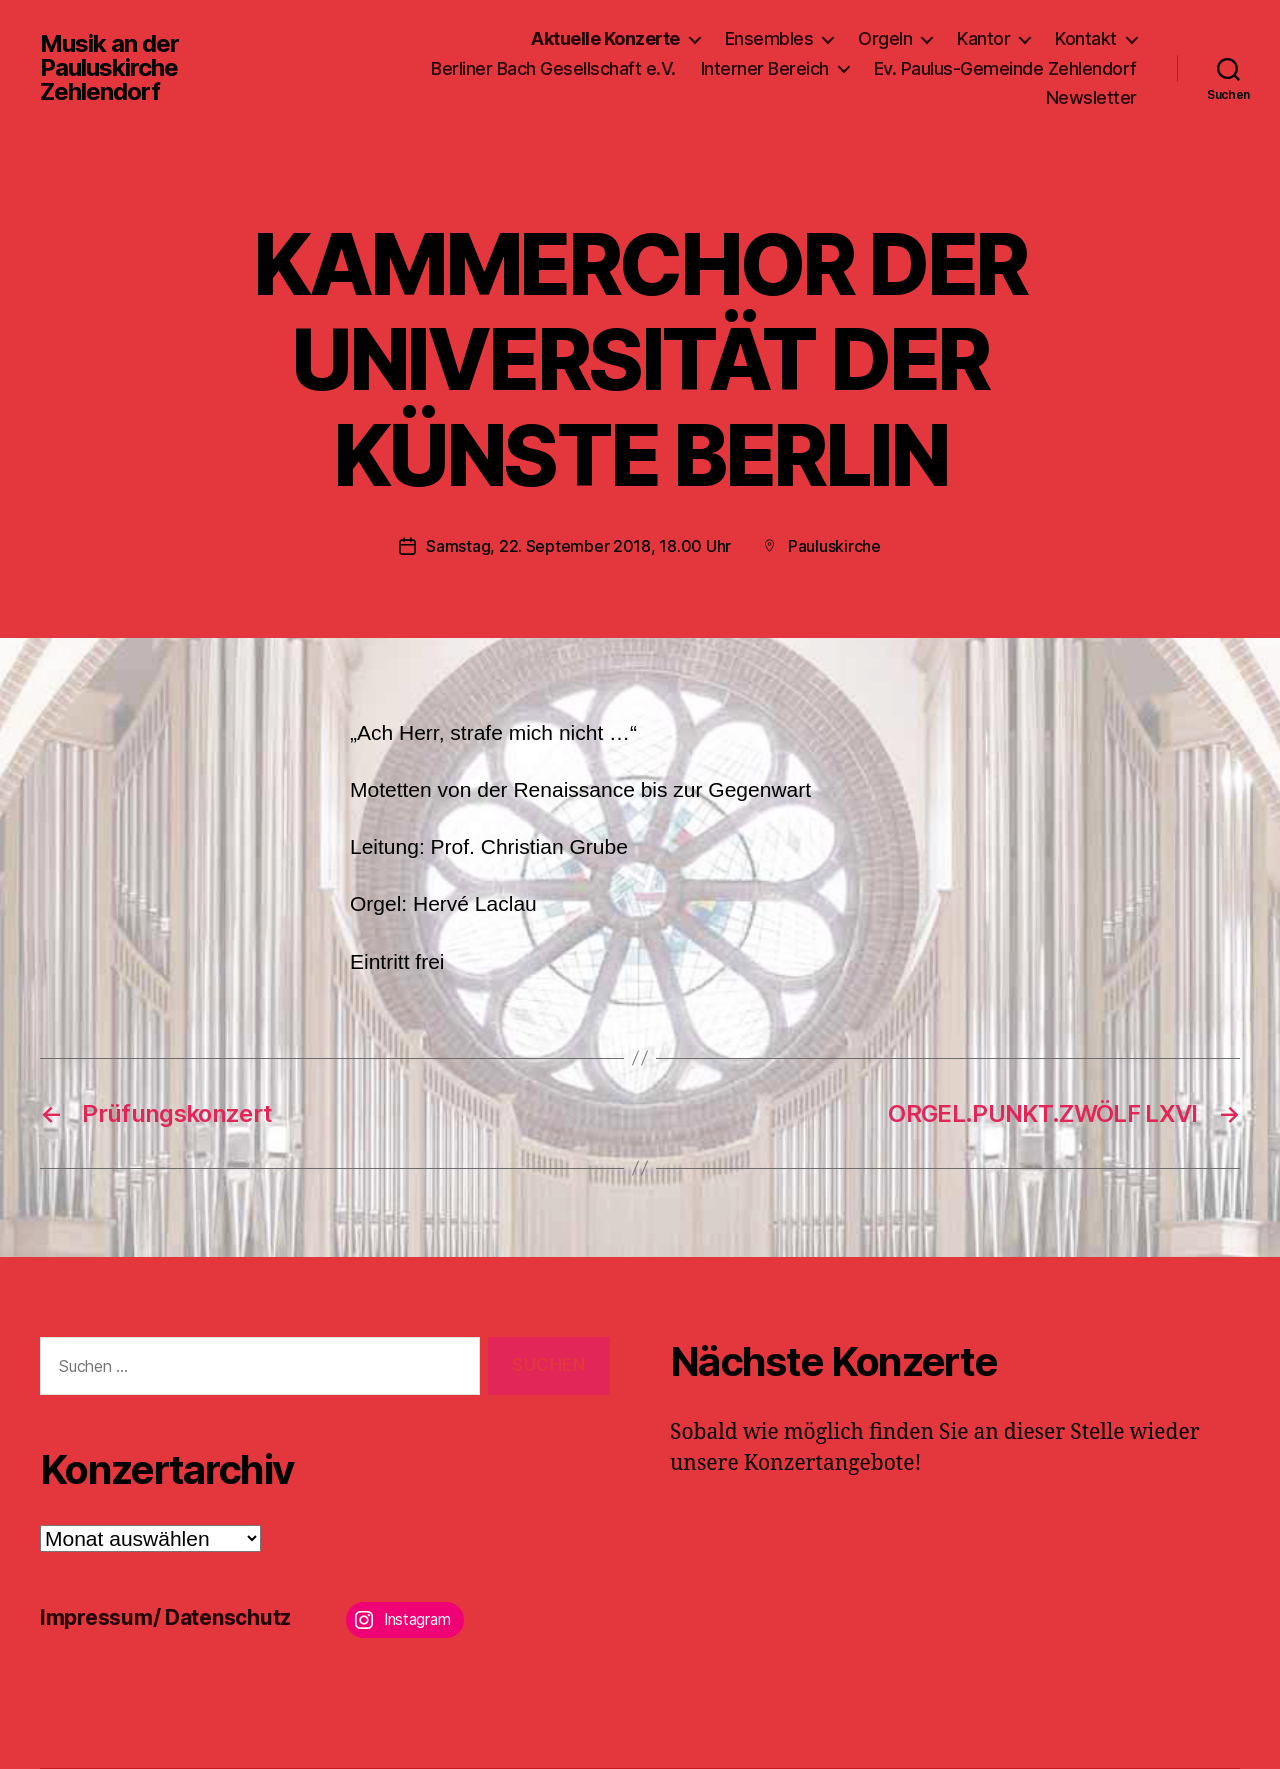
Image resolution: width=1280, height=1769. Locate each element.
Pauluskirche (834, 546)
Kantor (983, 38)
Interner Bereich (765, 68)
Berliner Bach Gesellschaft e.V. (553, 68)
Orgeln (885, 38)
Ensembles (769, 38)
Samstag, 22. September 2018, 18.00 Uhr (578, 546)
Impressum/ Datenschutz (165, 1617)
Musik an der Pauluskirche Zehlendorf (109, 68)
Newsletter (1091, 97)
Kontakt (1086, 38)
